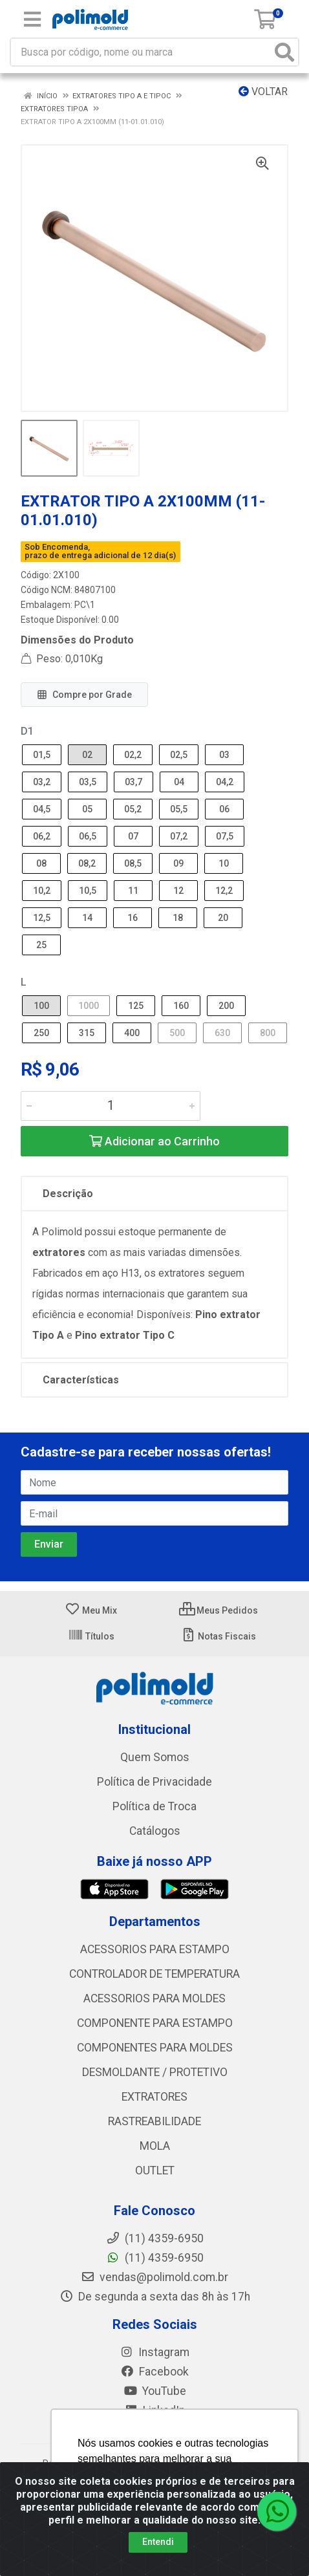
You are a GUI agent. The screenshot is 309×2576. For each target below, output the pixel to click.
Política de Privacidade (154, 1781)
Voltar (263, 91)
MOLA (155, 2145)
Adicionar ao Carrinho (154, 1141)
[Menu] (32, 19)
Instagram (154, 2352)
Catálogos (154, 1830)
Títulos (91, 1636)
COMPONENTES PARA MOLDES (155, 2047)
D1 (27, 731)
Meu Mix (91, 1610)
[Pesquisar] (284, 52)
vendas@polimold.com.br (154, 2277)
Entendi (158, 2542)
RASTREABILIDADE (154, 2121)
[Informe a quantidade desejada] (110, 1106)
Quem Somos (154, 1757)
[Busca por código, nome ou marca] (141, 52)
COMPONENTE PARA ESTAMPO (155, 2023)
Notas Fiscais (218, 1636)
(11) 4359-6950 (155, 2257)
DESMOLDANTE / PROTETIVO (155, 2072)
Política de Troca (154, 1806)
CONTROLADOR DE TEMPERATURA (154, 1973)
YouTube (154, 2391)
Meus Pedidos (218, 1610)
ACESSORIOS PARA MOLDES (154, 1998)
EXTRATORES (154, 2096)
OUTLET (155, 2170)
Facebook (154, 2371)
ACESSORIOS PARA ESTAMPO (154, 1949)
